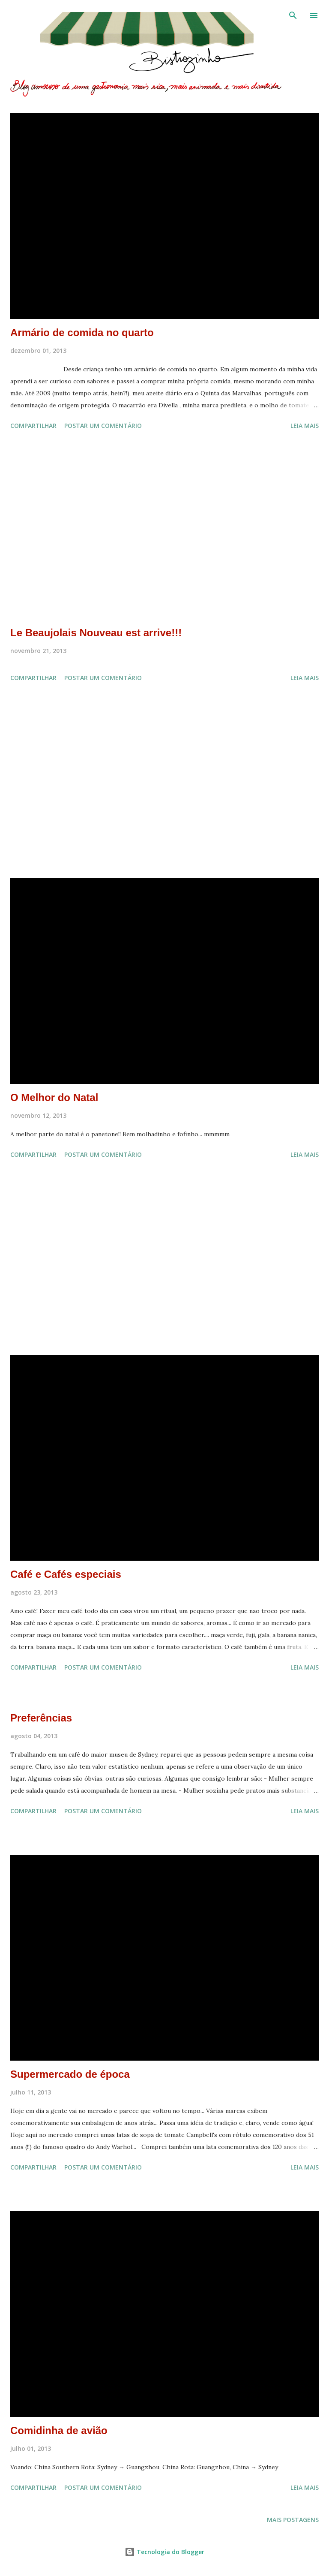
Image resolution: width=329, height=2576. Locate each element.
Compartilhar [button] (33, 425)
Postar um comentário (103, 425)
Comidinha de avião (59, 2430)
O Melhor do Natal (54, 1097)
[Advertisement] (164, 529)
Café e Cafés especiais (65, 1574)
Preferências (41, 1718)
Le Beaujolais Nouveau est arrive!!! (96, 632)
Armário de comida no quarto (82, 332)
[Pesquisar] (293, 15)
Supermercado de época (70, 2074)
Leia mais (304, 425)
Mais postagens (293, 2520)
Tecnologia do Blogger (164, 2552)
